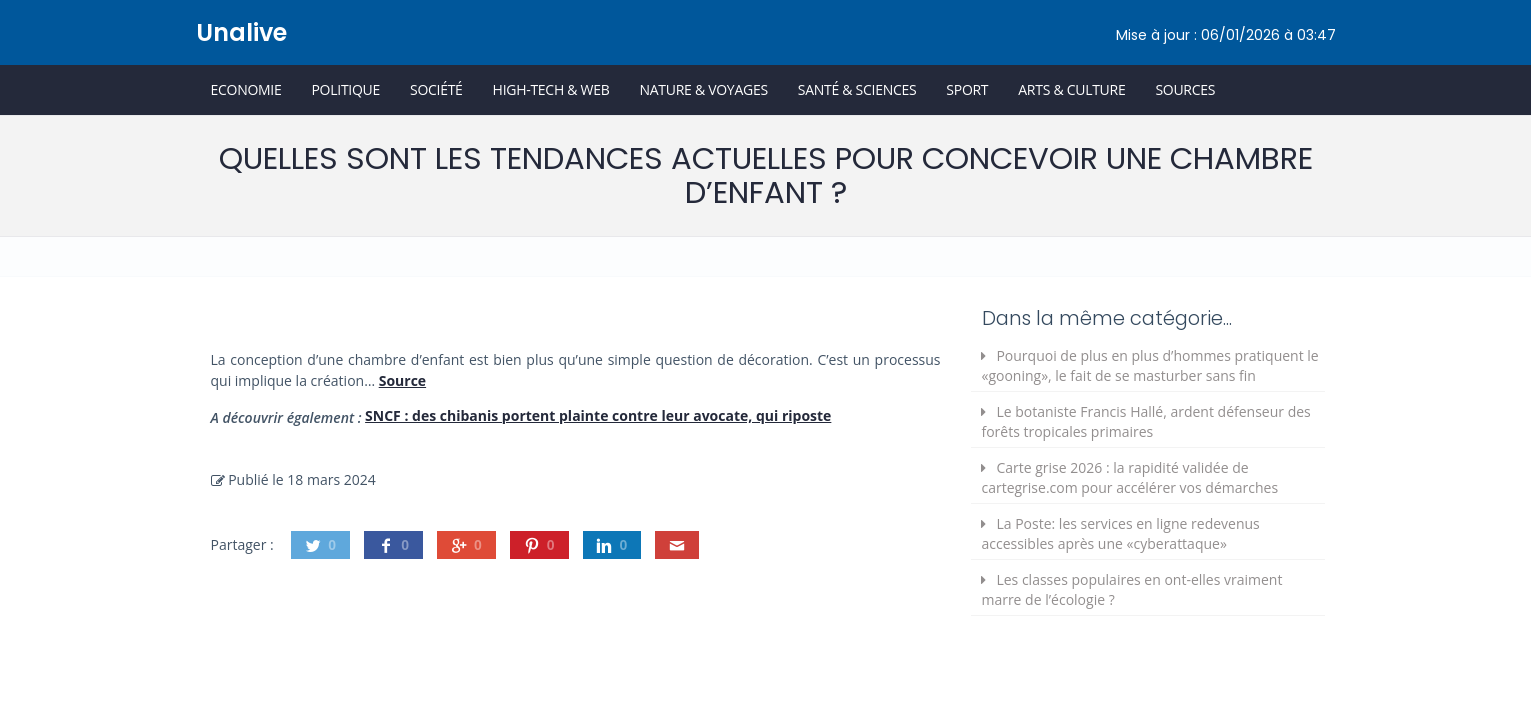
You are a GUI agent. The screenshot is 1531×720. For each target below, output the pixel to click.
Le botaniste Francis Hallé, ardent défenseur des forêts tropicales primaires (1145, 421)
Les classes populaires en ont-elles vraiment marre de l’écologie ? (1131, 589)
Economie (246, 89)
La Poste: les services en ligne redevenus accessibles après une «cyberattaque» (1120, 533)
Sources (1185, 89)
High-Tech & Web (551, 89)
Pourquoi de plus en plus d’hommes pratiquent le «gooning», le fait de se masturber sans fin (1149, 365)
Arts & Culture (1071, 89)
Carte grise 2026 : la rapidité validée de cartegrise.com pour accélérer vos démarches (1129, 477)
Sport (967, 89)
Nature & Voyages (704, 89)
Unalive (241, 32)
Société (436, 89)
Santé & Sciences (857, 89)
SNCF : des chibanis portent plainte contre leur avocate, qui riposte (598, 415)
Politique (345, 89)
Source (402, 380)
